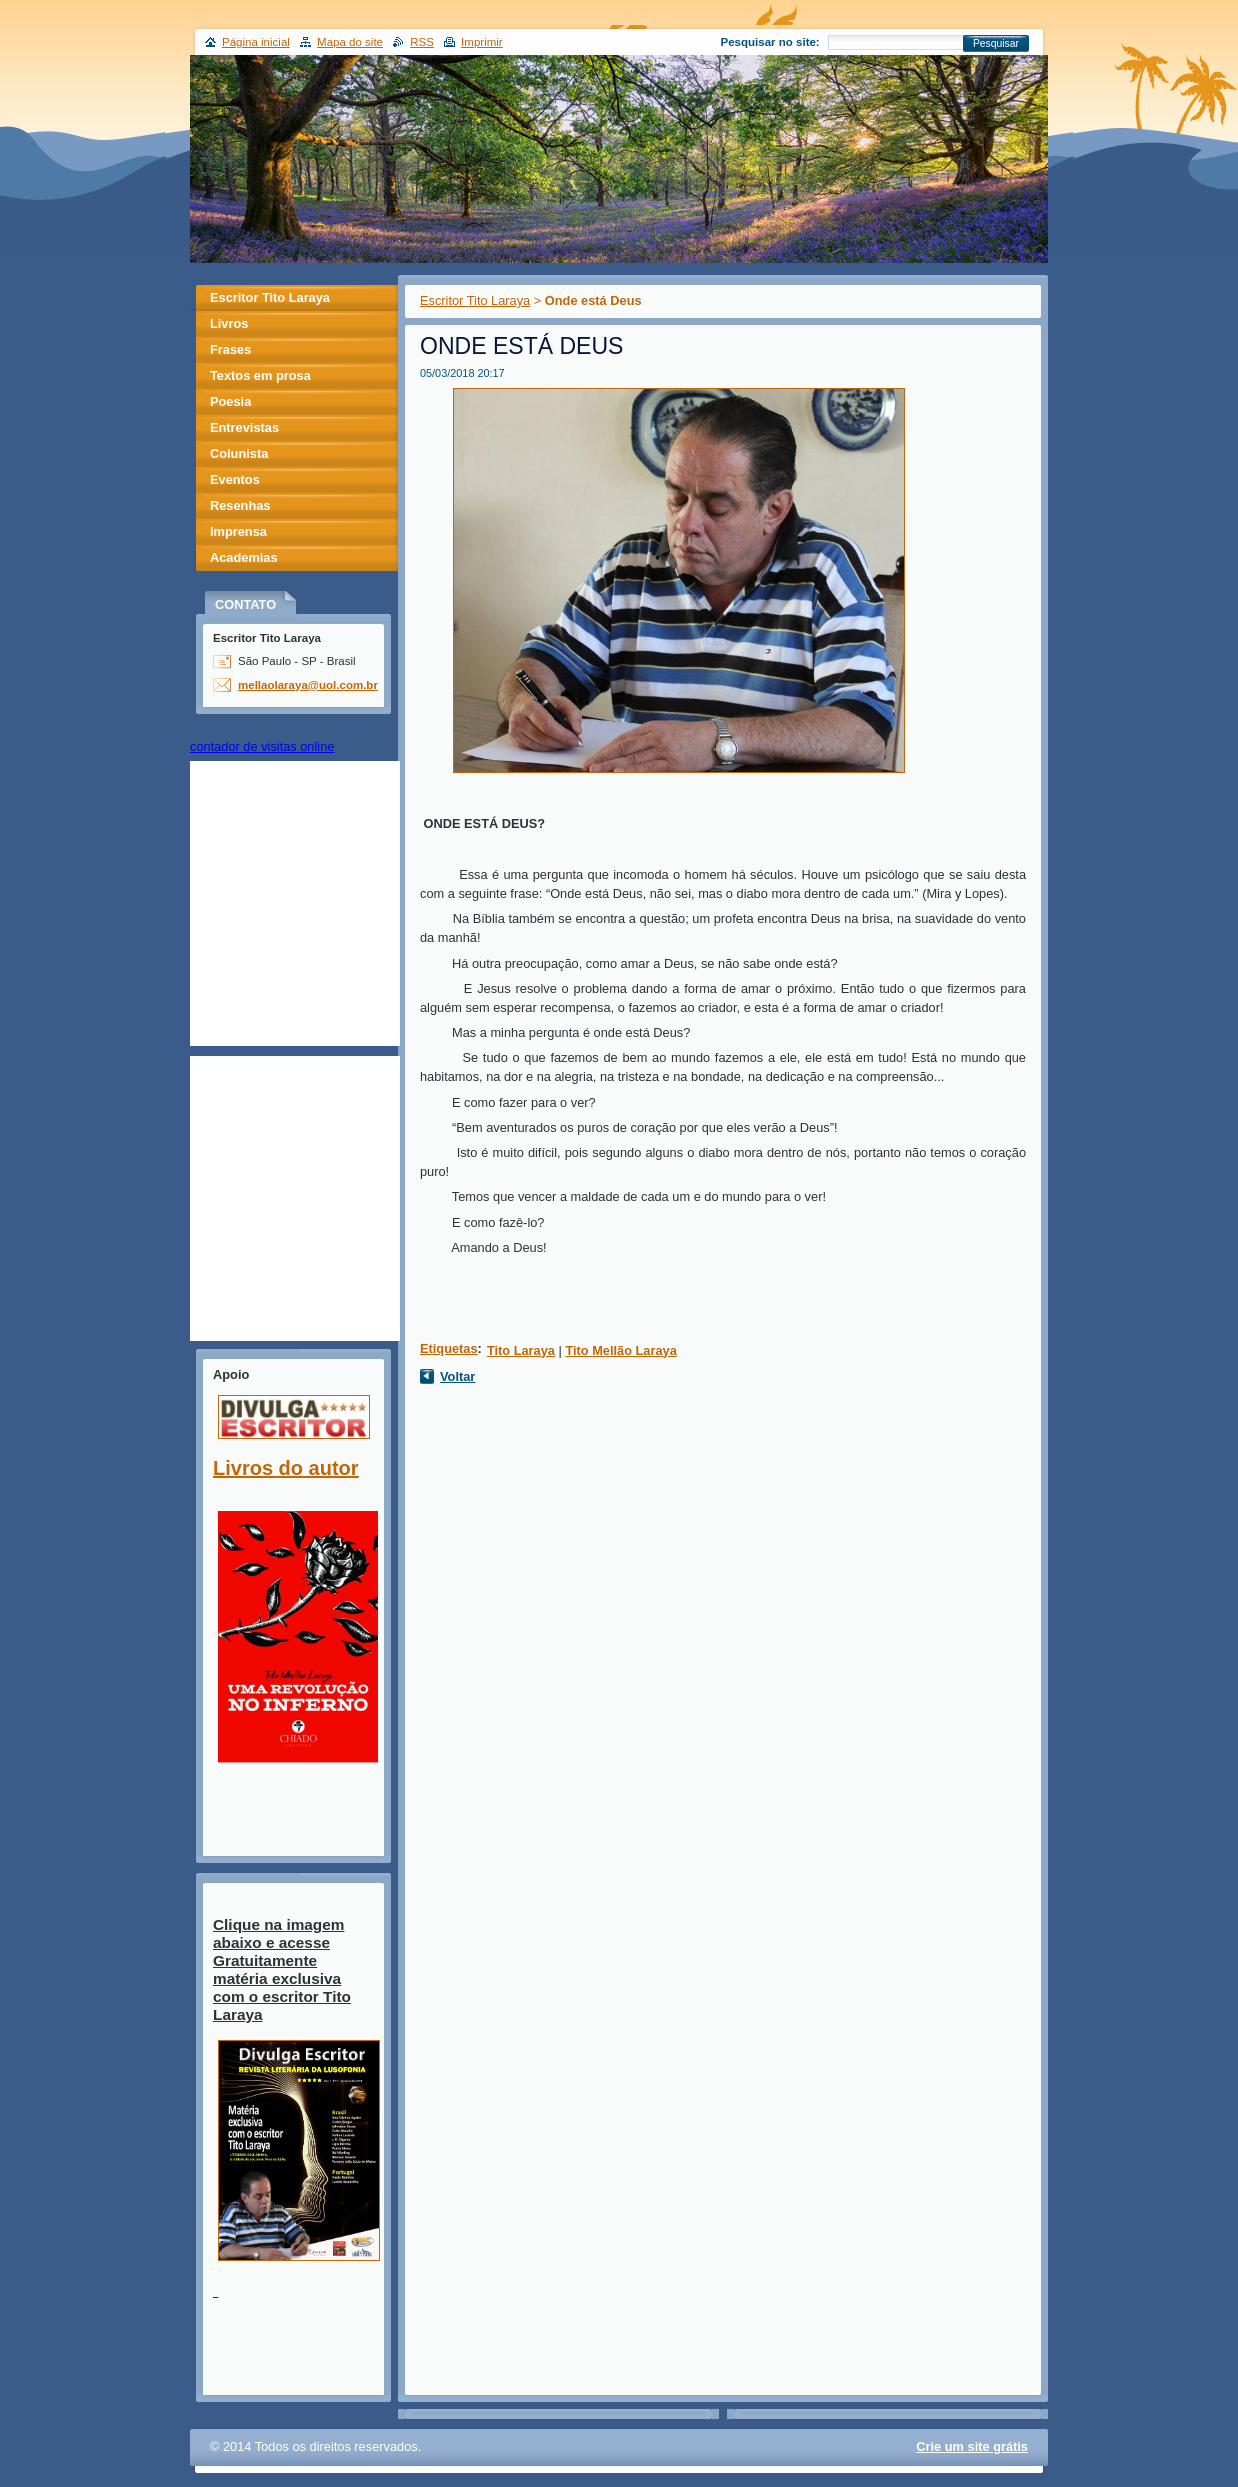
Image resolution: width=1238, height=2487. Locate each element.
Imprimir (482, 42)
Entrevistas (244, 427)
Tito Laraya (521, 1350)
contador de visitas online (262, 746)
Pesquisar (996, 43)
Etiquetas (449, 1348)
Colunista (239, 453)
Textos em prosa (260, 375)
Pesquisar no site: (770, 42)
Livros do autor (286, 1468)
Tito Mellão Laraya (620, 1350)
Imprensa (238, 531)
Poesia (230, 401)
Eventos (235, 479)
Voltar (457, 1376)
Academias (244, 557)
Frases (230, 349)
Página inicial (256, 42)
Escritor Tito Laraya (475, 300)
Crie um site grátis (972, 2446)
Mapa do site (350, 42)
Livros (229, 323)
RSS (422, 42)
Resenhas (240, 505)
